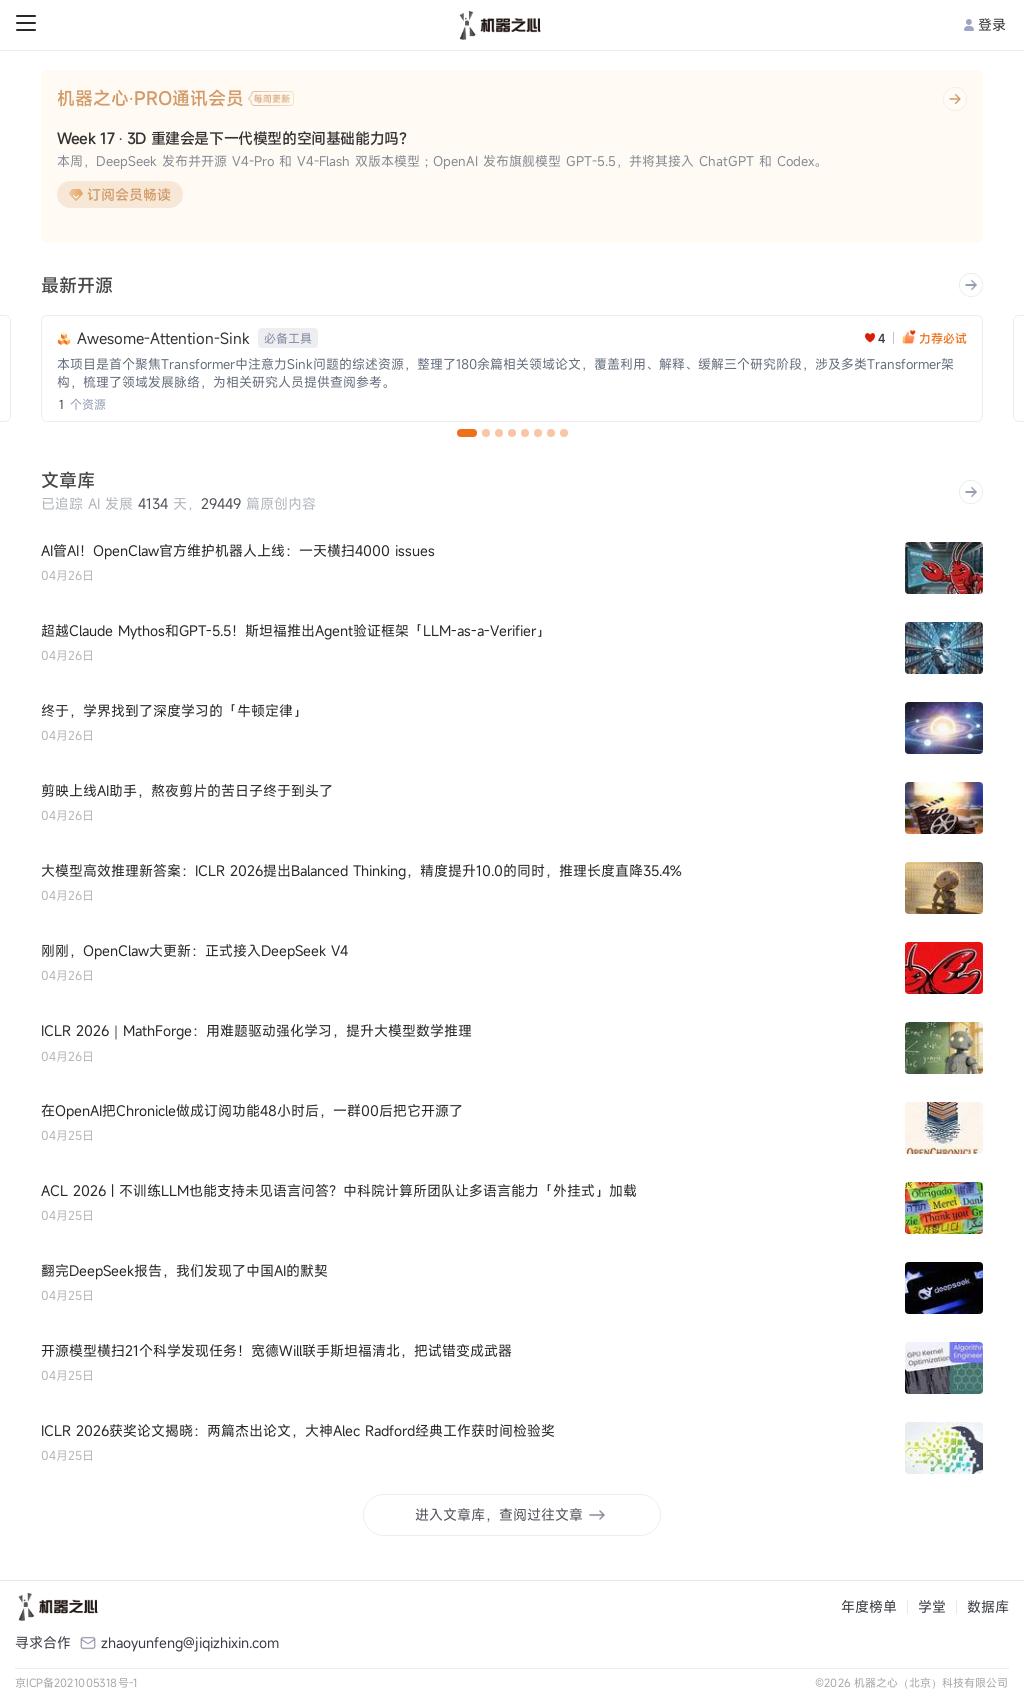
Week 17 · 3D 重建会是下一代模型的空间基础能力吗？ (235, 138)
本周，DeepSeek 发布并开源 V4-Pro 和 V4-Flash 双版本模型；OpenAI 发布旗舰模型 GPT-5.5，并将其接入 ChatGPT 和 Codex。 (442, 161)
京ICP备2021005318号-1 (76, 1682)
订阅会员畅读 (120, 194)
